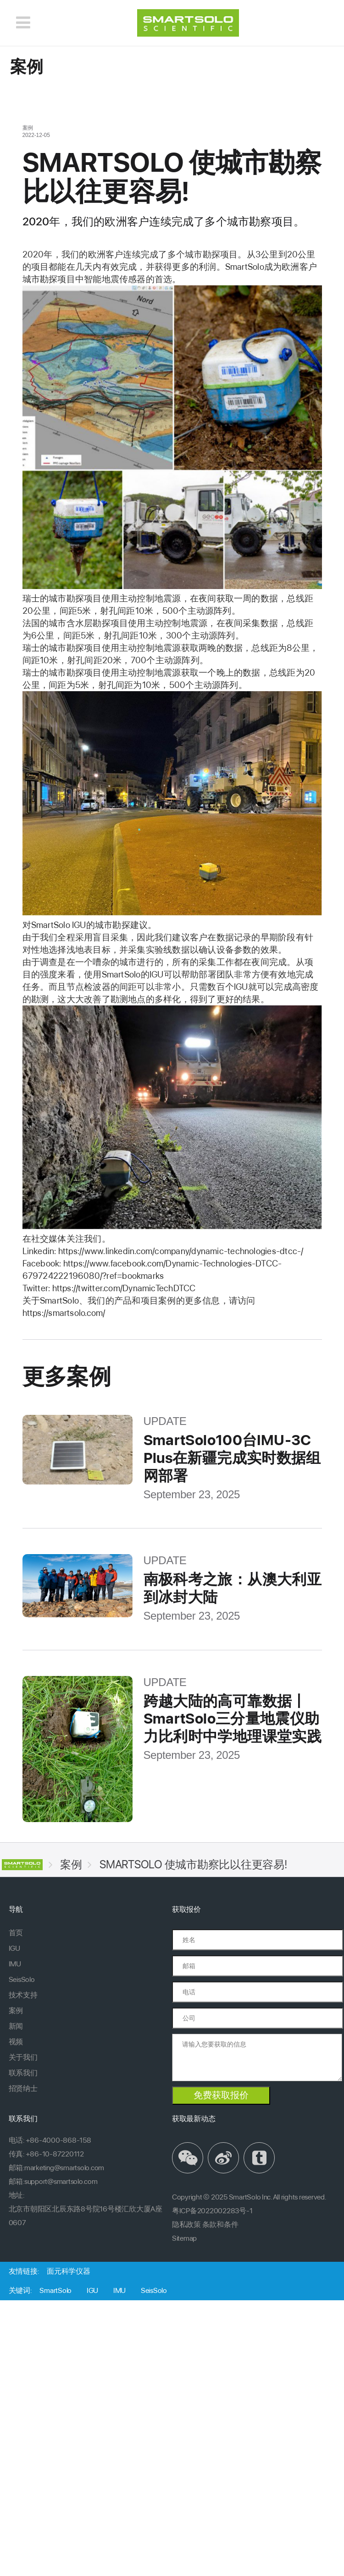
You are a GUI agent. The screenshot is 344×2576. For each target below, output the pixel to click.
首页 (16, 1932)
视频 (16, 2041)
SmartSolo (55, 2290)
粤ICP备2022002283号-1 (212, 2210)
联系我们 (23, 2072)
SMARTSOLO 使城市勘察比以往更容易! (193, 1864)
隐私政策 (186, 2224)
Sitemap (184, 2238)
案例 (71, 1864)
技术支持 (23, 1995)
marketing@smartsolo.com (64, 2167)
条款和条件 (220, 2224)
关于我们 (23, 2057)
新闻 (16, 2026)
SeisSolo (22, 1979)
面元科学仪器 (68, 2271)
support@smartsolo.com (61, 2181)
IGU (14, 1948)
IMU (15, 1963)
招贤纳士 (23, 2088)
